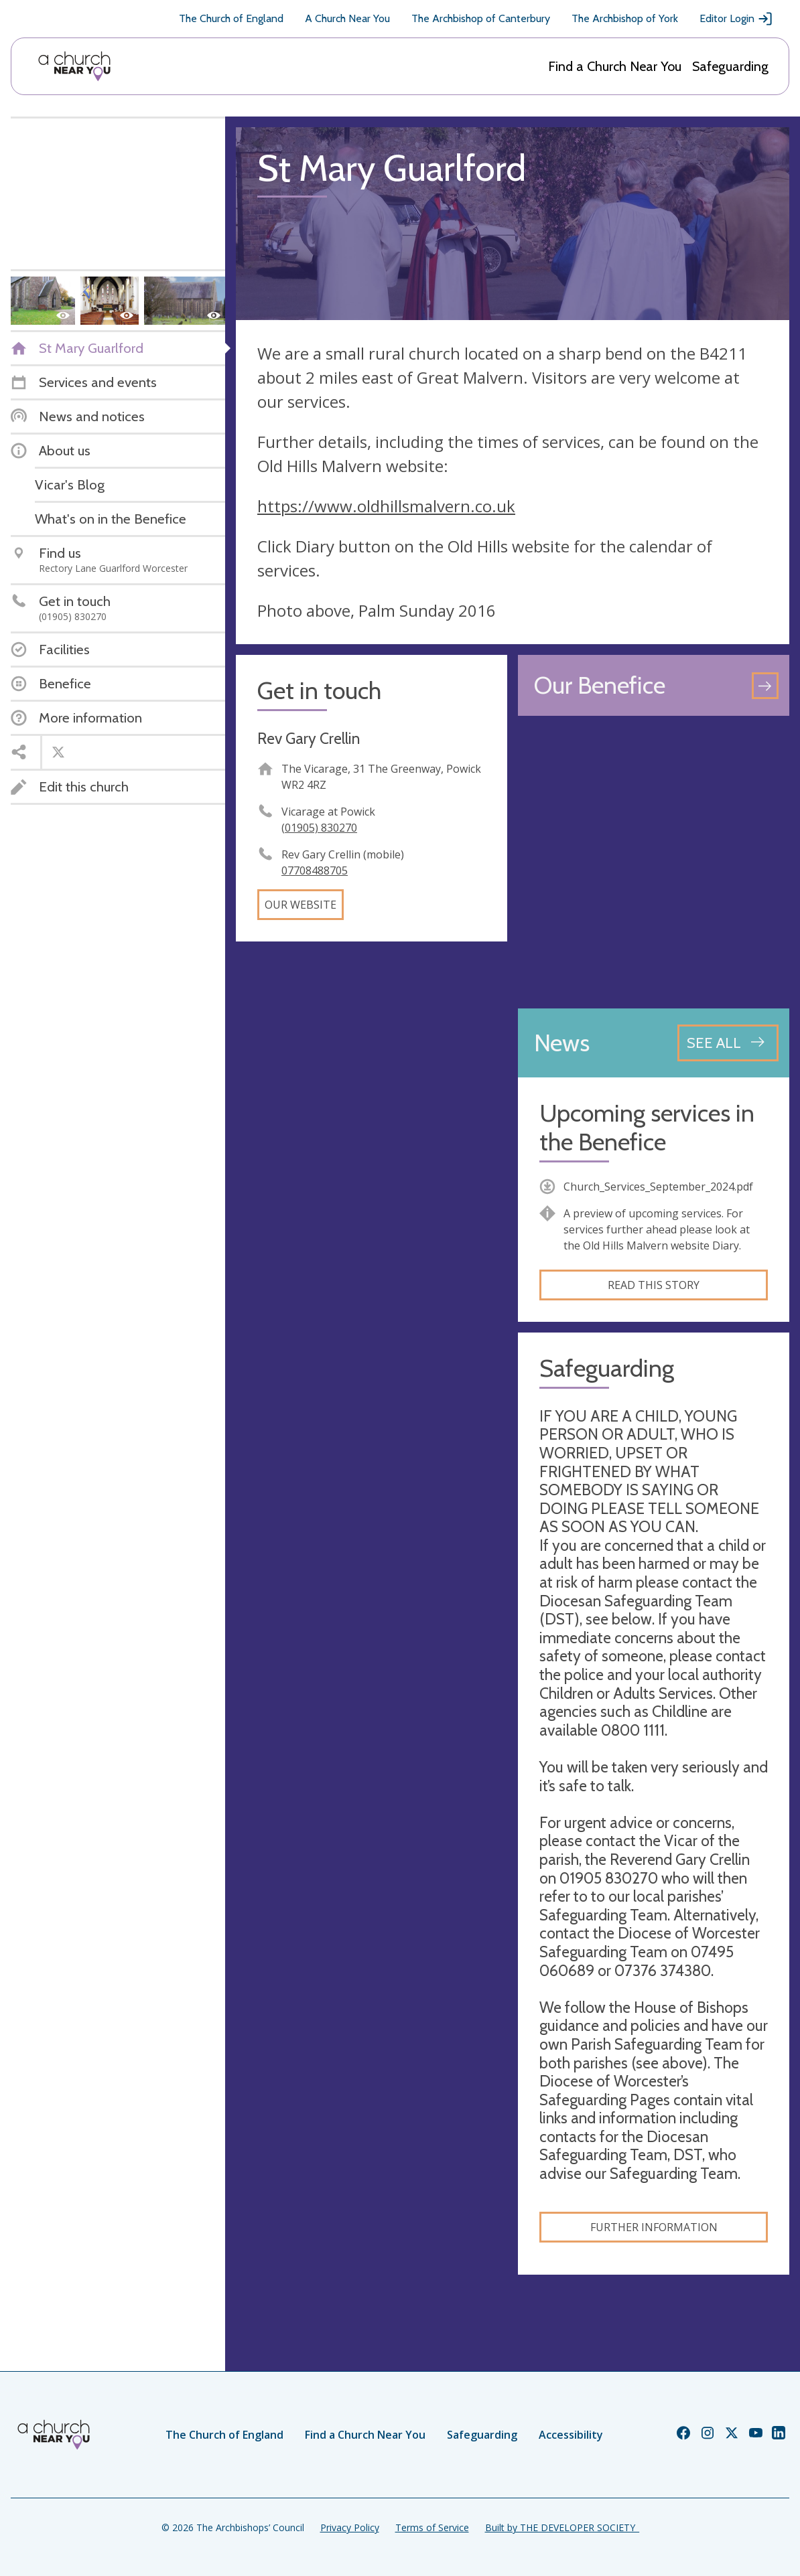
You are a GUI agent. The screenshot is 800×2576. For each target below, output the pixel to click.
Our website (300, 904)
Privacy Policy (349, 2527)
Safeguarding (730, 66)
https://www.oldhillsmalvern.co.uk (386, 506)
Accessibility (571, 2434)
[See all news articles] (728, 1043)
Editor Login (736, 19)
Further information (654, 2227)
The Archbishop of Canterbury (480, 18)
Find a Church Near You (614, 66)
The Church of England (231, 18)
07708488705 (314, 870)
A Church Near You (347, 18)
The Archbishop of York (625, 18)
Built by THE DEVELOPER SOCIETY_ (562, 2527)
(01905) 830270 (319, 827)
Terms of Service (432, 2527)
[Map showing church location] (653, 862)
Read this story (653, 1285)
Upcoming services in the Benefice (646, 1127)
